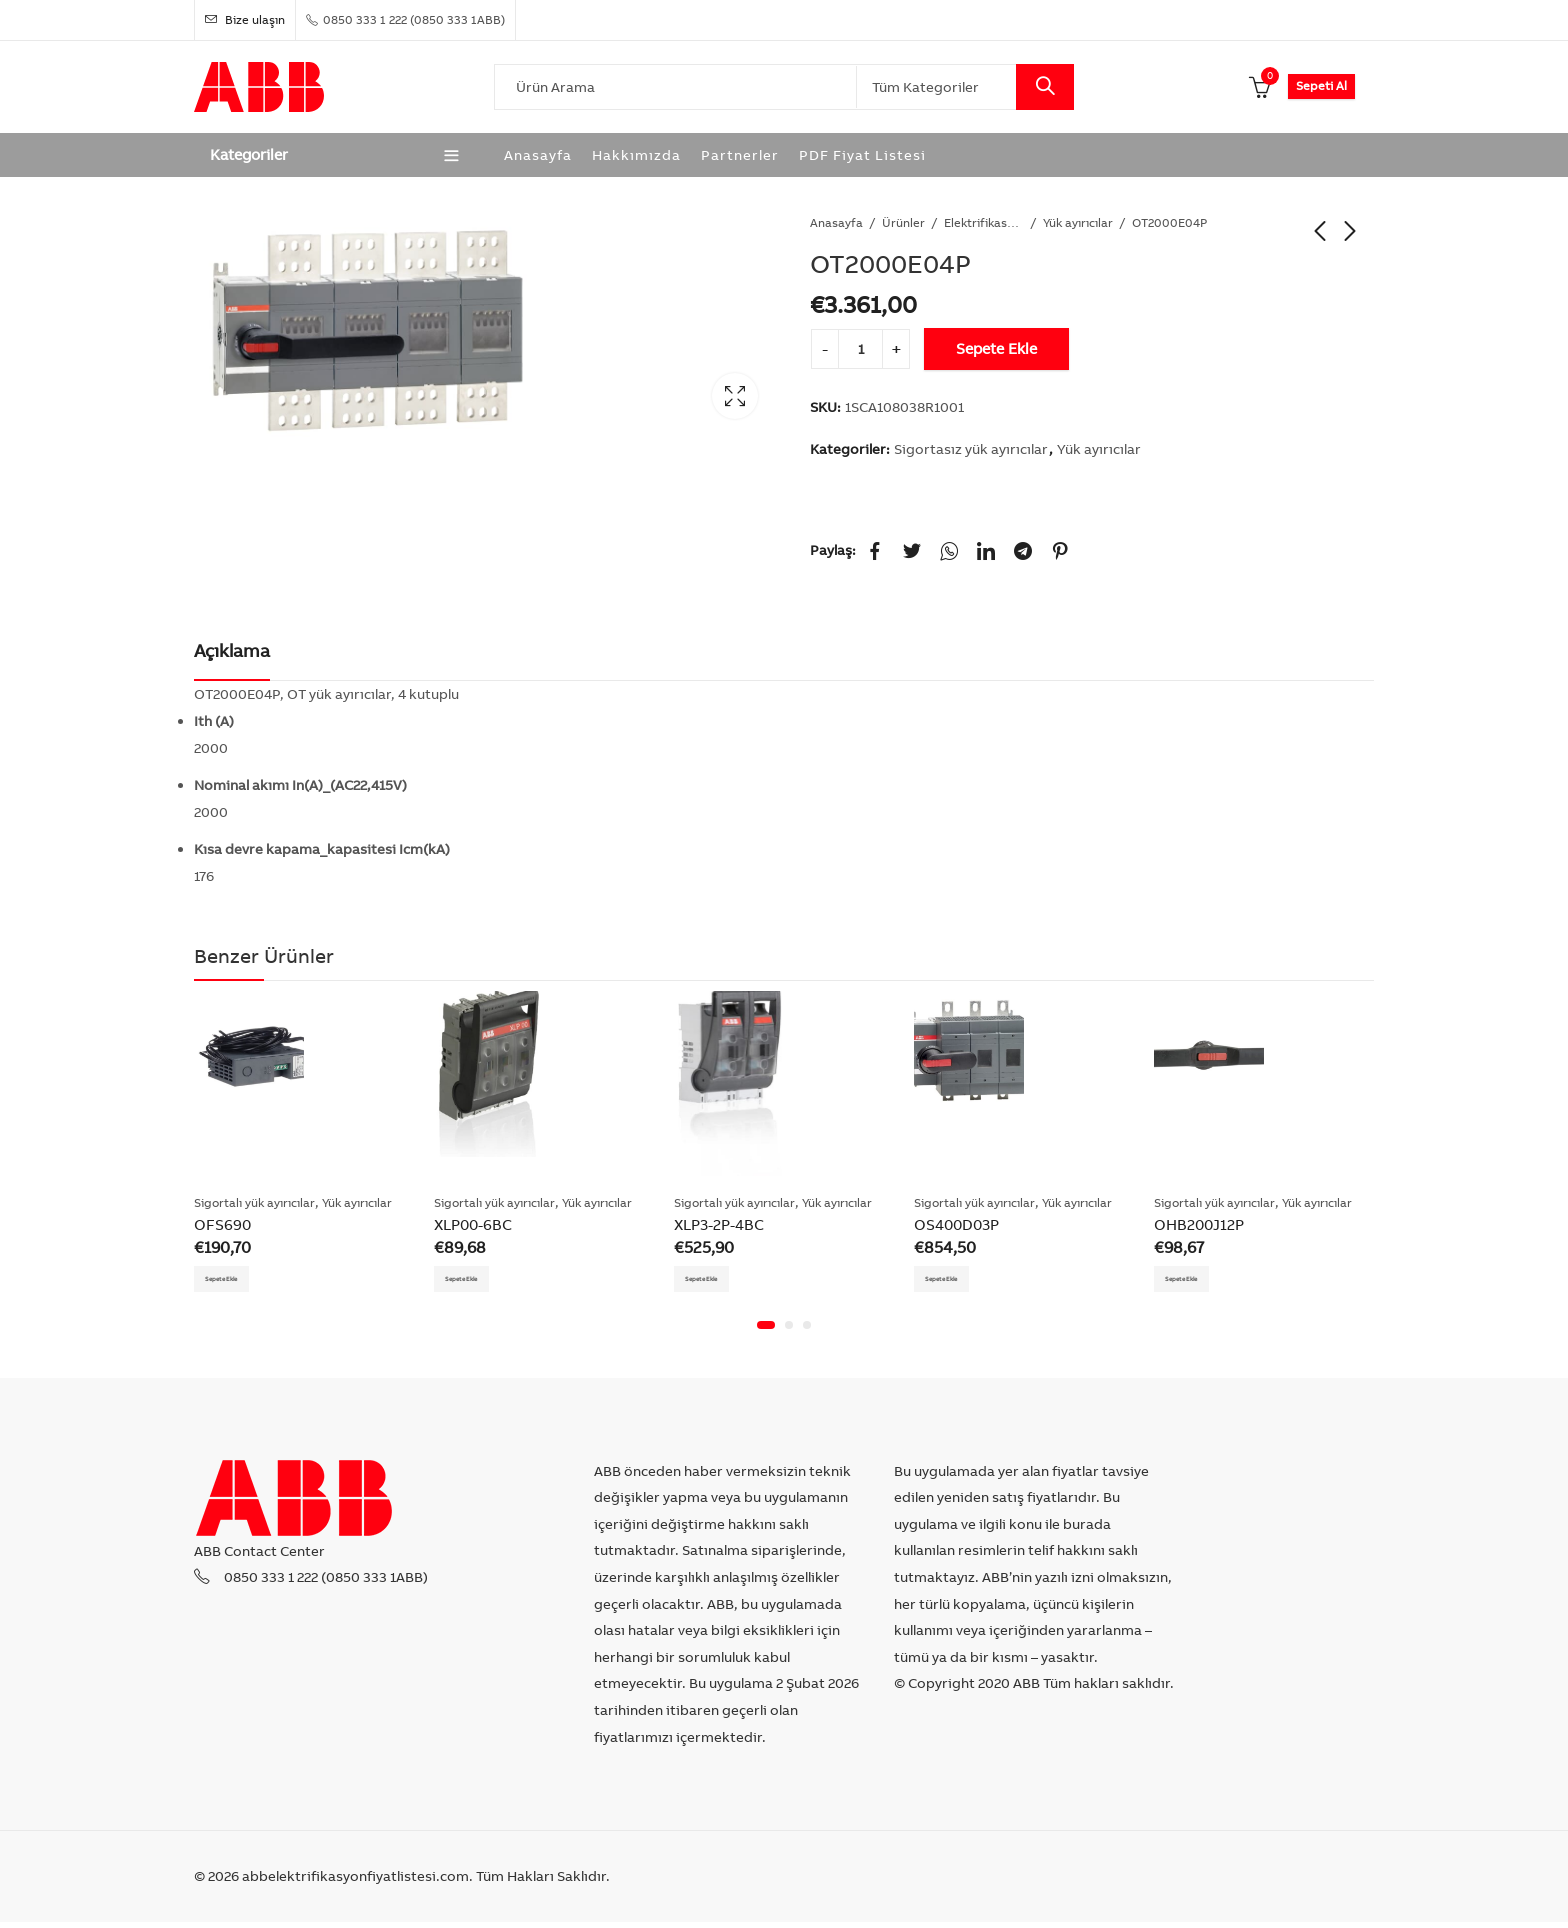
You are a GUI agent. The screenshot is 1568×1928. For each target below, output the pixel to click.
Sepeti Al (1321, 85)
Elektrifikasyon (984, 222)
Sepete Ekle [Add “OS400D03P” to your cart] (957, 1281)
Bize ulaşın (245, 19)
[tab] (232, 652)
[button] (766, 1332)
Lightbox (735, 396)
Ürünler (903, 222)
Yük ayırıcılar (1078, 222)
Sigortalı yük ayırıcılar (254, 1202)
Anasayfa (836, 222)
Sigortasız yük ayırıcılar (971, 449)
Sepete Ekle (996, 348)
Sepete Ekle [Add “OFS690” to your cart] (237, 1281)
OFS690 (222, 1224)
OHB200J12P (1199, 1224)
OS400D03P (956, 1224)
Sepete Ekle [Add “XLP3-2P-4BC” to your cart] (717, 1281)
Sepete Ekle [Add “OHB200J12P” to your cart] (1197, 1281)
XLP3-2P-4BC (719, 1224)
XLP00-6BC (473, 1224)
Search (1045, 87)
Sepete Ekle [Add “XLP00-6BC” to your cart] (477, 1281)
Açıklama (232, 650)
